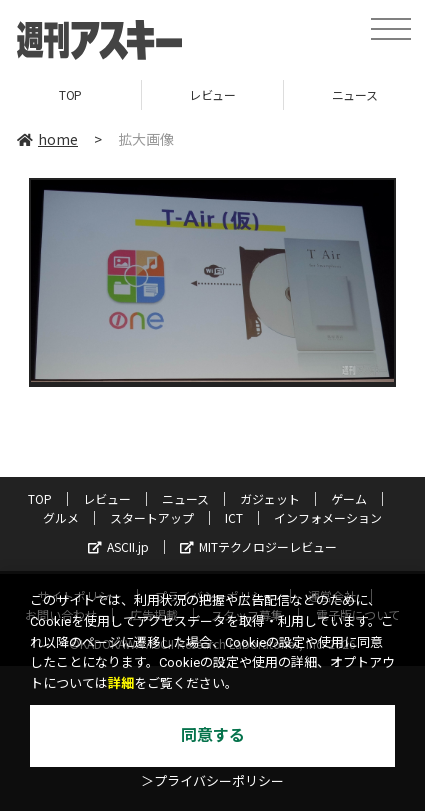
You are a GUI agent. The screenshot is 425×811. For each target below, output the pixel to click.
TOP (70, 94)
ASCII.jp (118, 546)
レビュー (212, 94)
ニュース (185, 498)
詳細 (121, 683)
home (47, 139)
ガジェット (270, 498)
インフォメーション (328, 517)
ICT (234, 517)
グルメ (61, 517)
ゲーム (349, 498)
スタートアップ (152, 517)
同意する (213, 735)
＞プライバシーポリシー (212, 781)
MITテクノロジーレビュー (258, 546)
